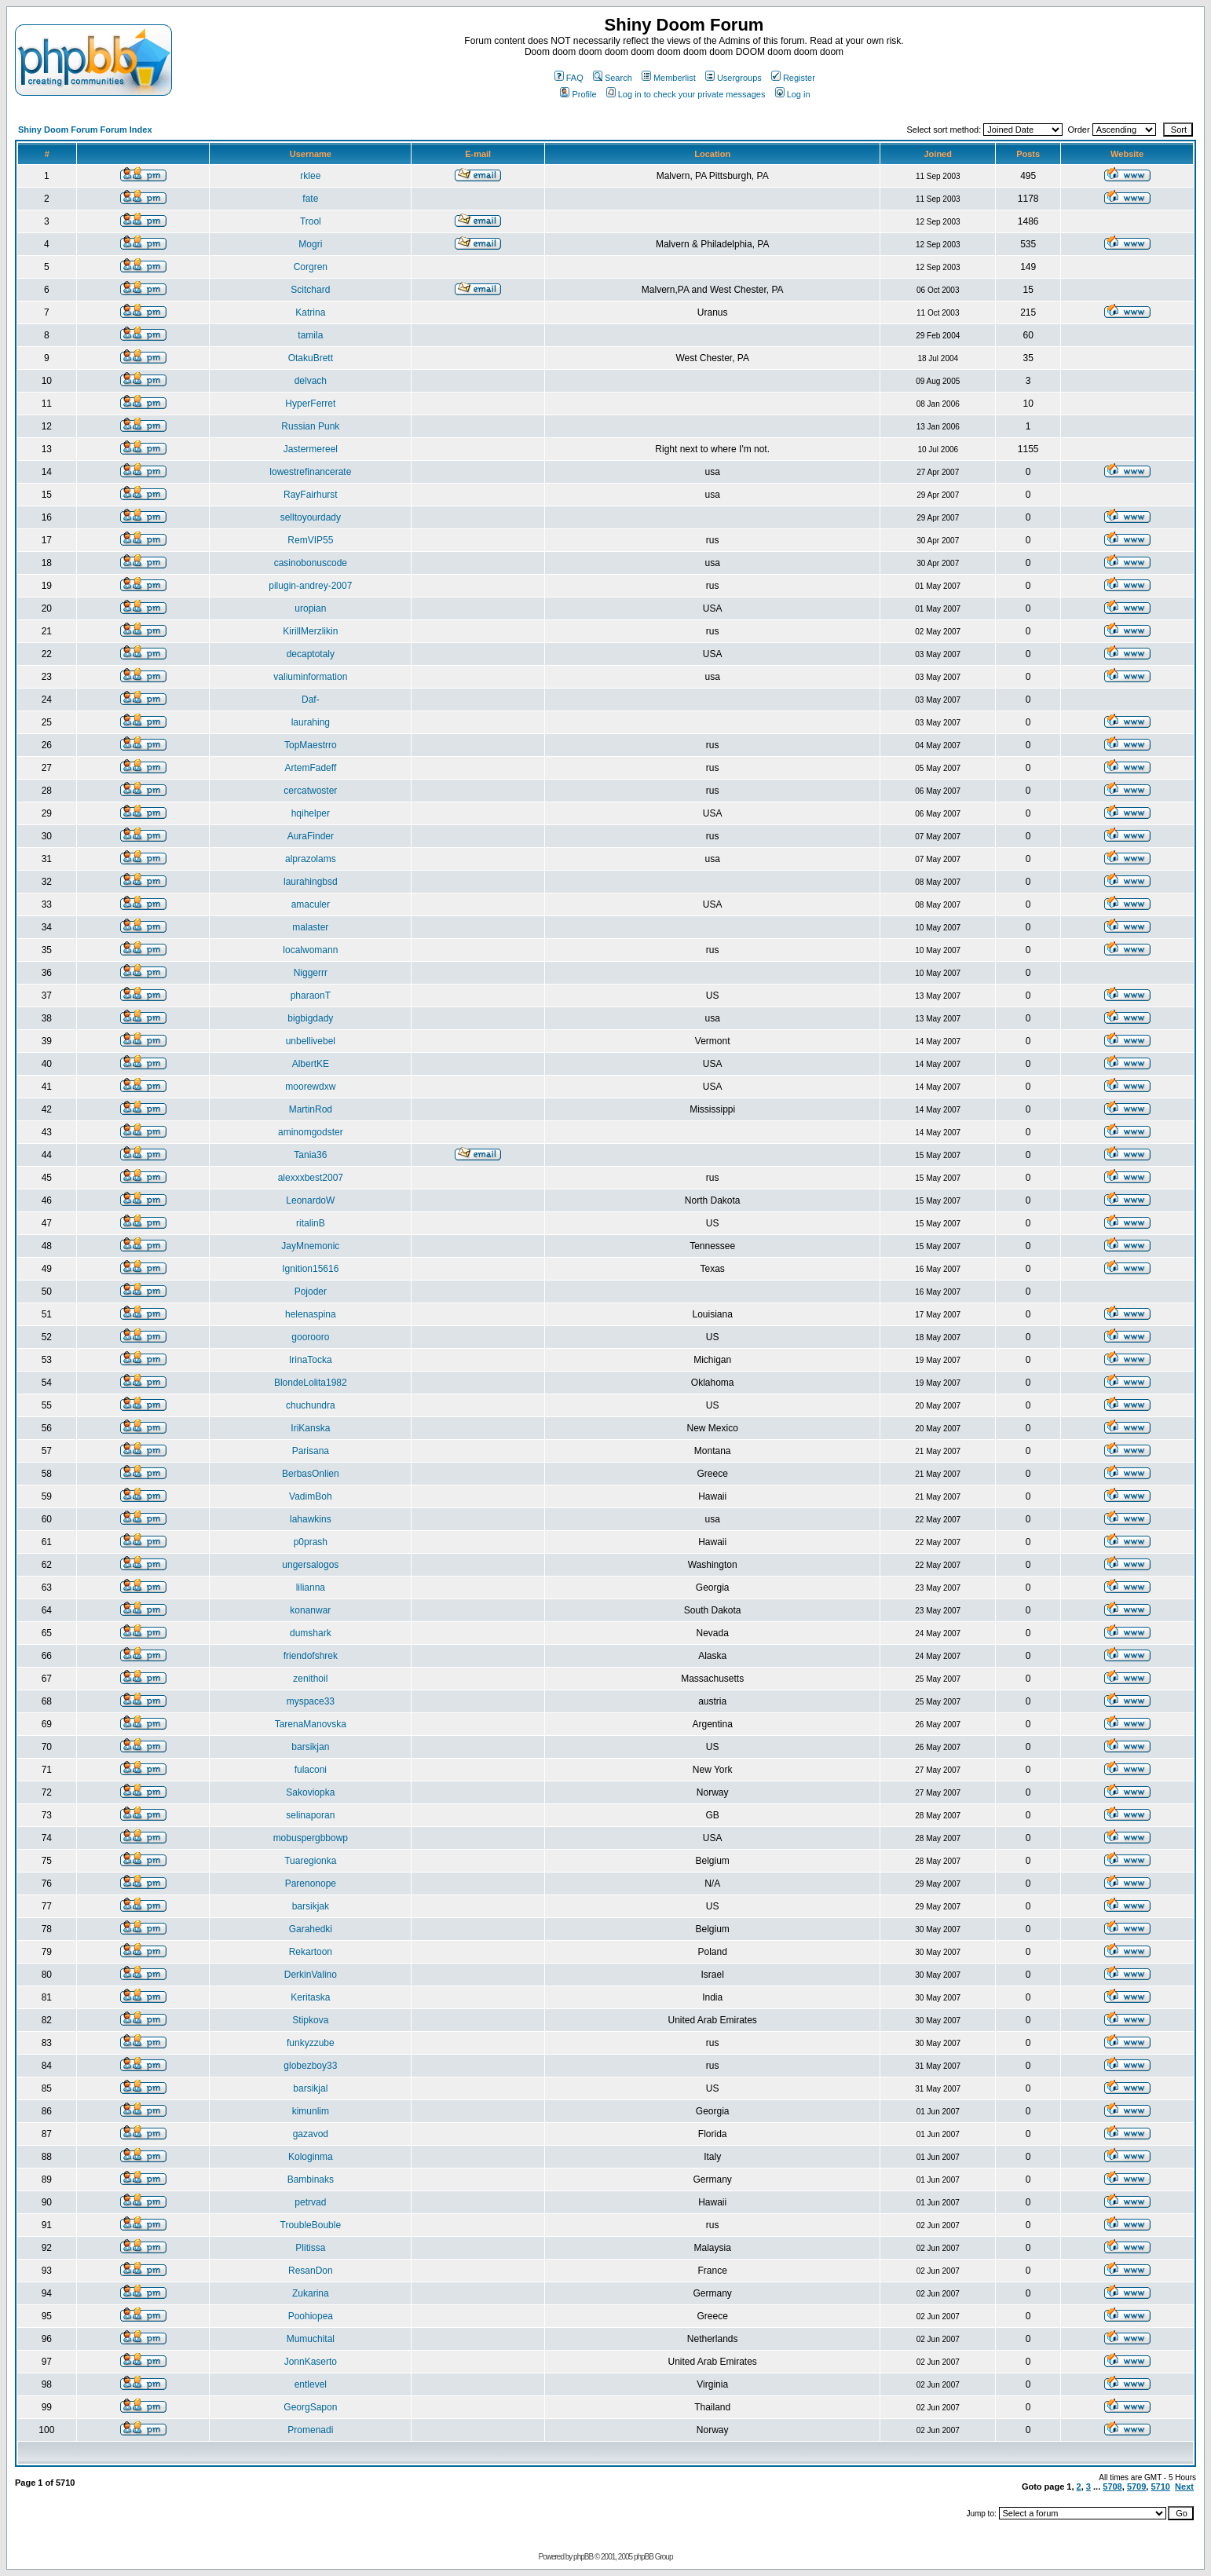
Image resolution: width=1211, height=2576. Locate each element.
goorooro (310, 1337)
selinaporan (310, 1815)
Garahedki (310, 1929)
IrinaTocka (310, 1359)
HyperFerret (310, 403)
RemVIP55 (310, 540)
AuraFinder (310, 836)
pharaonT (311, 995)
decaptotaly (311, 654)
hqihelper (310, 813)
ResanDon (310, 2270)
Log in (792, 94)
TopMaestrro (310, 745)
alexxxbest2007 (310, 1177)
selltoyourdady (310, 517)
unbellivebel (310, 1041)
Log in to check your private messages (686, 94)
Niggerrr (310, 972)
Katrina (310, 312)
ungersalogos (310, 1564)
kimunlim (310, 2111)
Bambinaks (310, 2179)
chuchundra (310, 1405)
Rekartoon (310, 1951)
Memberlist (669, 77)
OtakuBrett (310, 358)
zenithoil (310, 1678)
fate (310, 198)
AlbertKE (310, 1063)
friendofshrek (311, 1655)
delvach (311, 380)
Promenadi (310, 2429)
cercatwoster (310, 790)
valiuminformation (310, 676)
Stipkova (310, 2020)
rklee (310, 175)
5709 (1136, 2486)
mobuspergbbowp (310, 1837)
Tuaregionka (310, 1860)
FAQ (569, 77)
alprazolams (310, 858)
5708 (1112, 2486)
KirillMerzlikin (310, 631)
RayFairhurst (311, 494)
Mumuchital (311, 2338)
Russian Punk (310, 426)
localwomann (310, 950)
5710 (1160, 2486)
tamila (310, 335)
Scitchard (310, 289)
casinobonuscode (310, 562)
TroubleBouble (311, 2225)
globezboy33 (310, 2065)
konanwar (310, 1610)
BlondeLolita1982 (310, 1382)
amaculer (310, 904)
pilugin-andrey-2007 (310, 585)
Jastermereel (311, 449)
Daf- (311, 699)
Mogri (310, 244)
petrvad (310, 2202)
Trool (310, 221)
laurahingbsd (311, 881)
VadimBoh (310, 1496)
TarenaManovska (310, 1724)
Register (793, 77)
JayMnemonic (310, 1245)
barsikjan (310, 1746)
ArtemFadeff (310, 767)
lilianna (310, 1587)
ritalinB (310, 1223)
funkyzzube (311, 2042)
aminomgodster (310, 1132)
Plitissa (310, 2247)
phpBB (583, 2556)
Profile (578, 94)
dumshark (310, 1633)
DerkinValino (310, 1974)
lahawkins (310, 1519)
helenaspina (310, 1314)
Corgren (310, 266)
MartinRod (310, 1109)
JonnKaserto (310, 2361)
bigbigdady (310, 1018)
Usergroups (733, 77)
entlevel (311, 2384)
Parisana (310, 1450)
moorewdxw (310, 1086)
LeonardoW (310, 1200)
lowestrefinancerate (310, 471)
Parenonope (310, 1883)
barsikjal (310, 2088)
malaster (310, 927)
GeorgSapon (310, 2407)
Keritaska (310, 1997)
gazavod (310, 2133)
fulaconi (311, 1769)
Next (1184, 2486)
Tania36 (310, 1154)
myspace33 (311, 1701)
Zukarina (310, 2293)
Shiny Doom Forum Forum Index (85, 129)
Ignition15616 (310, 1268)
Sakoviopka (310, 1792)
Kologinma (310, 2156)
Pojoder (311, 1291)
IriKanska (310, 1428)
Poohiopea (310, 2316)
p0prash (310, 1541)
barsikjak (310, 1906)
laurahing (310, 722)
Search (612, 77)
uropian (310, 608)
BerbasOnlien (310, 1473)
